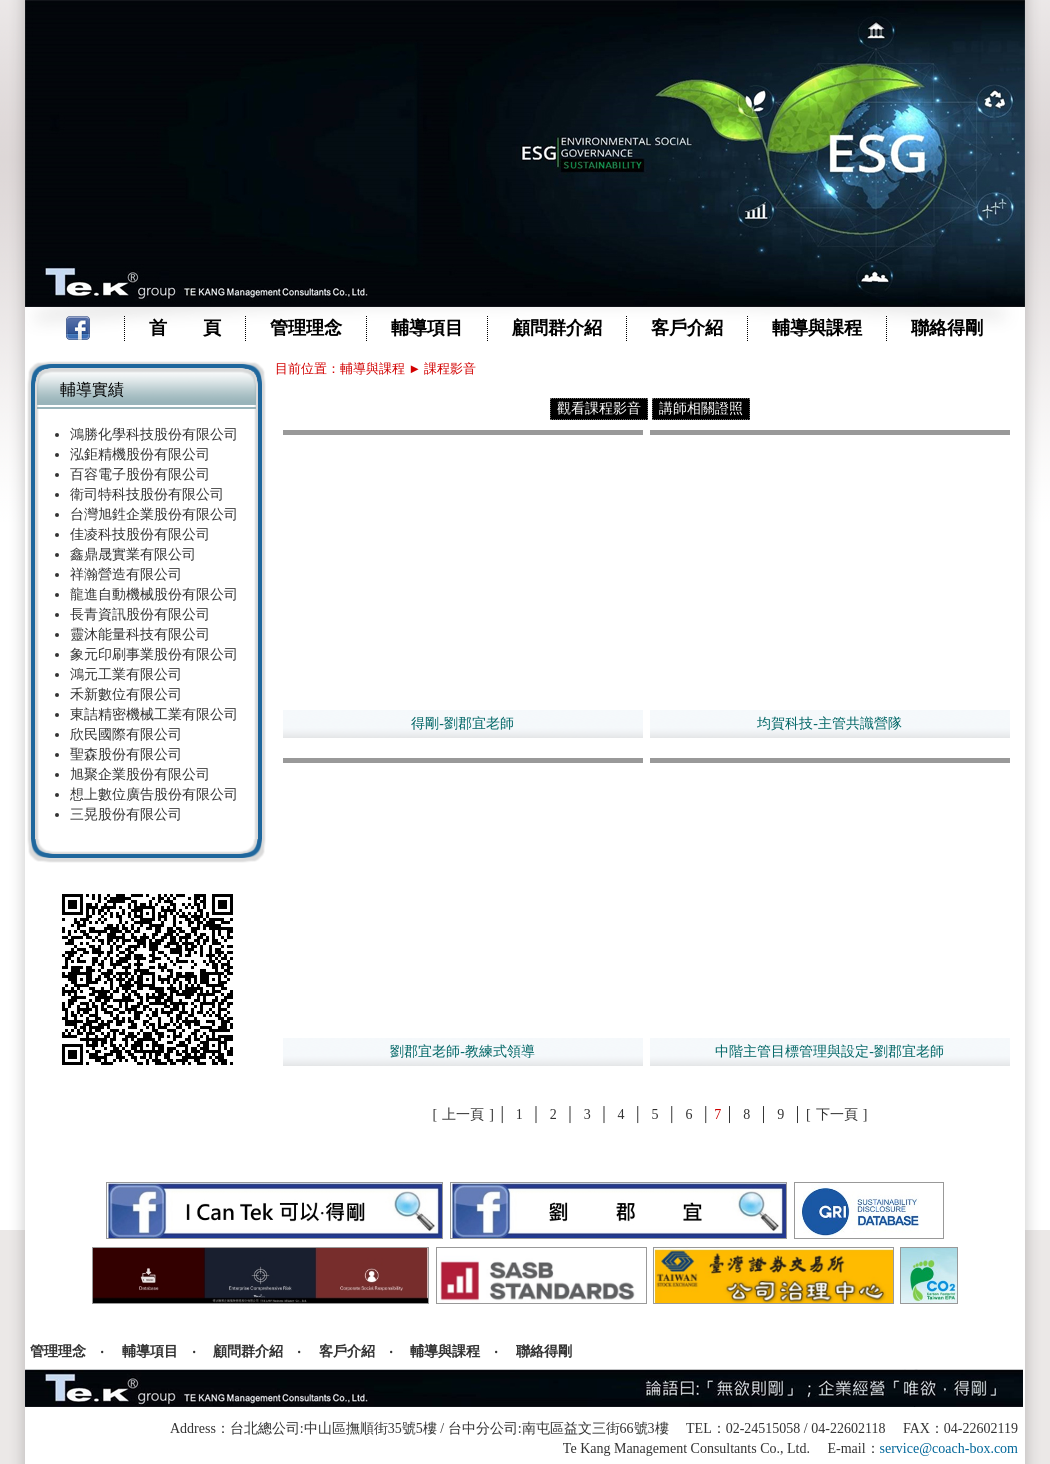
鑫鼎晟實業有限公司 (133, 554)
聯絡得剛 (947, 328)
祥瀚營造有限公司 (126, 574)
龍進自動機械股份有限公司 (154, 594)
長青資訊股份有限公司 (140, 614)
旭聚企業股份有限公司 (140, 774)
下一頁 (837, 1114)
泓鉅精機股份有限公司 (140, 454)
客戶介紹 (687, 328)
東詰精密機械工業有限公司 (154, 714)
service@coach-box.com (949, 1448)
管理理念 (306, 328)
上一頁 (463, 1114)
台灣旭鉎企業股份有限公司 (154, 514)
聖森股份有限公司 (126, 754)
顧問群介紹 (557, 328)
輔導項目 (427, 328)
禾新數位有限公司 (126, 694)
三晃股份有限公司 (126, 814)
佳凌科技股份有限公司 (140, 534)
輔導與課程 (817, 328)
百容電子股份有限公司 (140, 474)
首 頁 (185, 328)
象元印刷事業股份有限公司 (154, 654)
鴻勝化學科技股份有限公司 (154, 434)
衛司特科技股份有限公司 (147, 494)
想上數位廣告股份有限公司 (154, 794)
